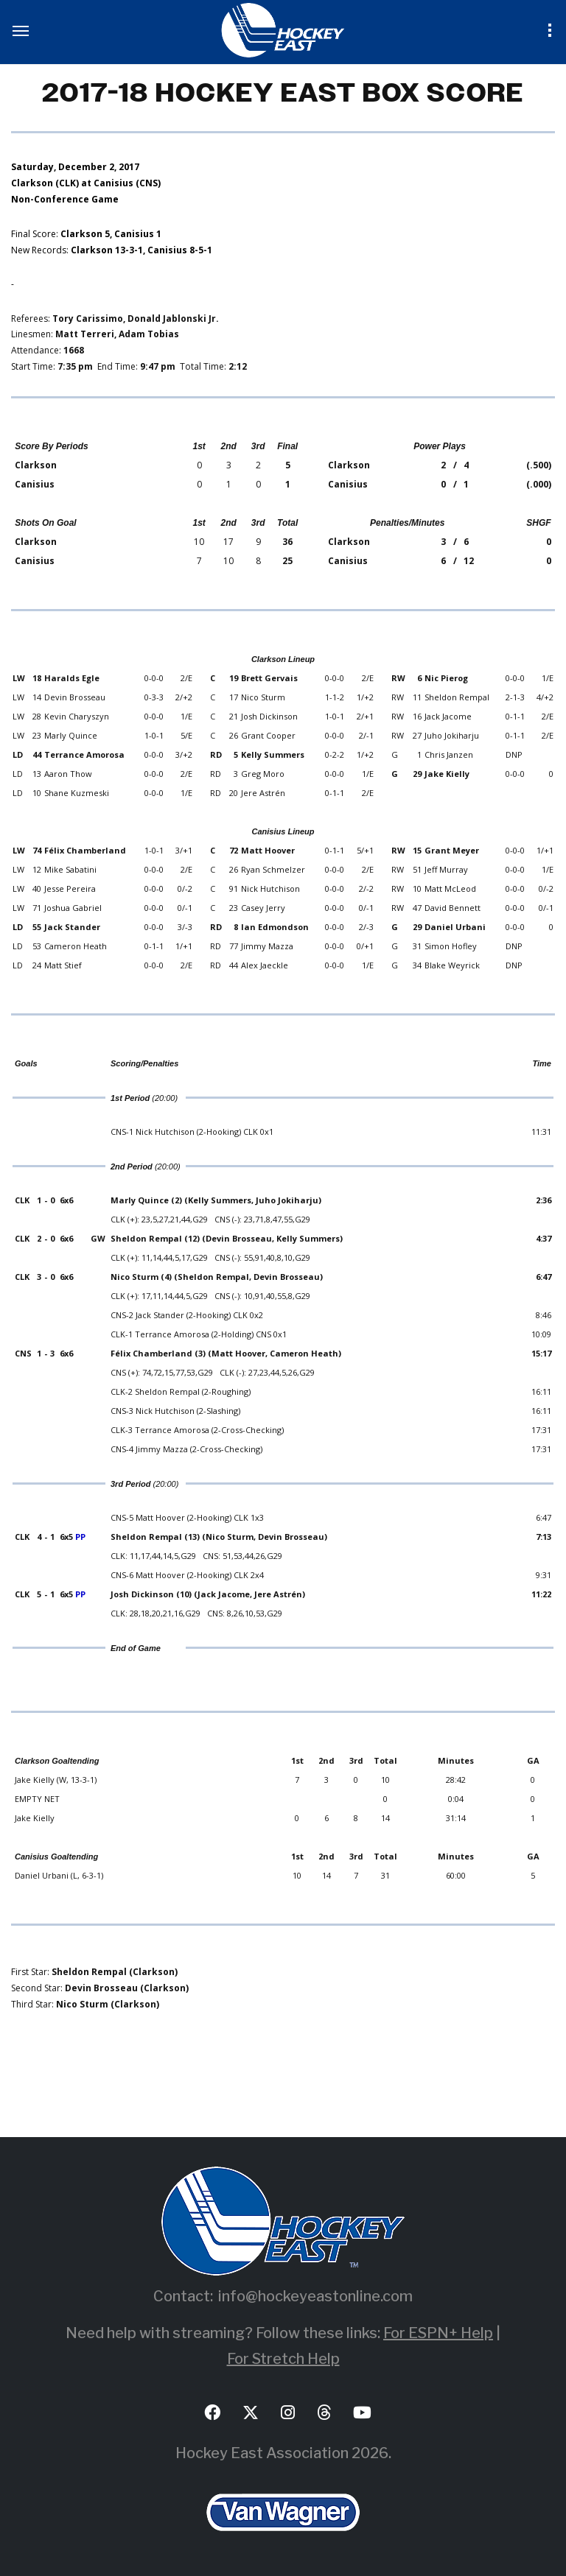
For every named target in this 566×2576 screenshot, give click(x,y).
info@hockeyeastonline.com (315, 2296)
